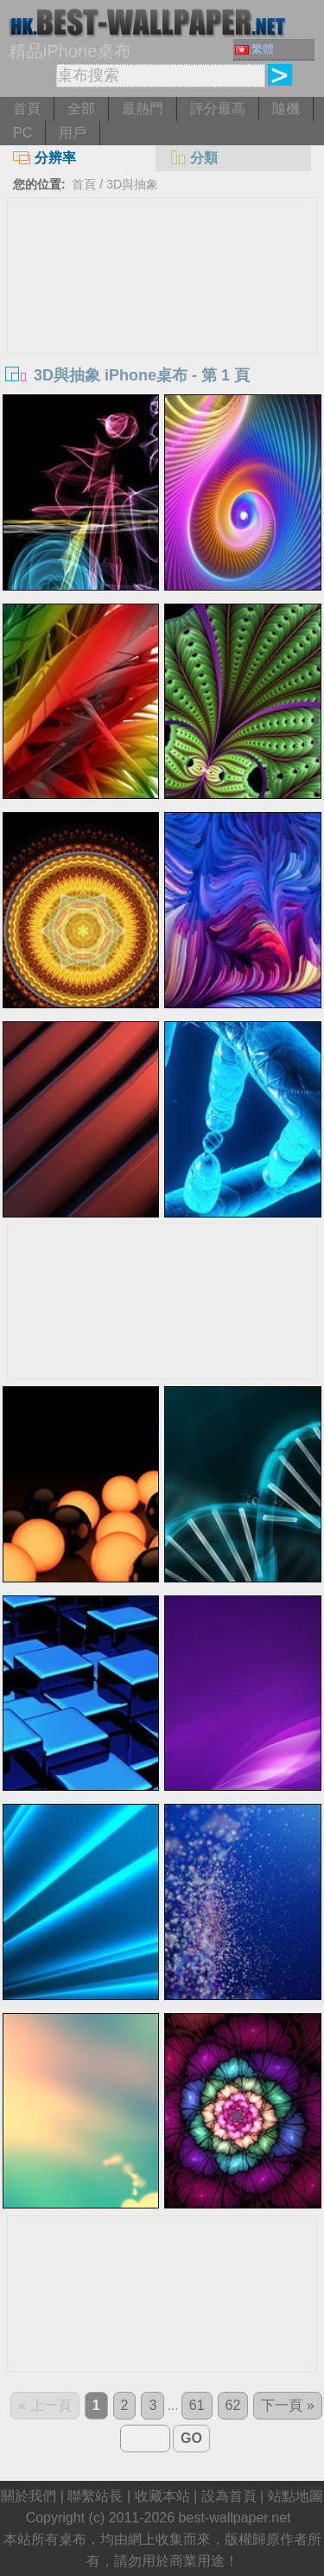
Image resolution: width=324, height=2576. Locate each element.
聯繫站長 (95, 2496)
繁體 (254, 48)
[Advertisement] (162, 328)
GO (191, 2438)
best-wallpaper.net (235, 2517)
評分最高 (217, 108)
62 (233, 2405)
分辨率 (44, 157)
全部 (81, 108)
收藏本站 (162, 2496)
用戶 (72, 132)
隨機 (286, 108)
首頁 (27, 108)
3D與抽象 (132, 184)
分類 (193, 157)
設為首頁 (229, 2496)
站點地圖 (295, 2496)
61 (197, 2405)
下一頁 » (287, 2405)
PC (22, 132)
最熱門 (142, 108)
